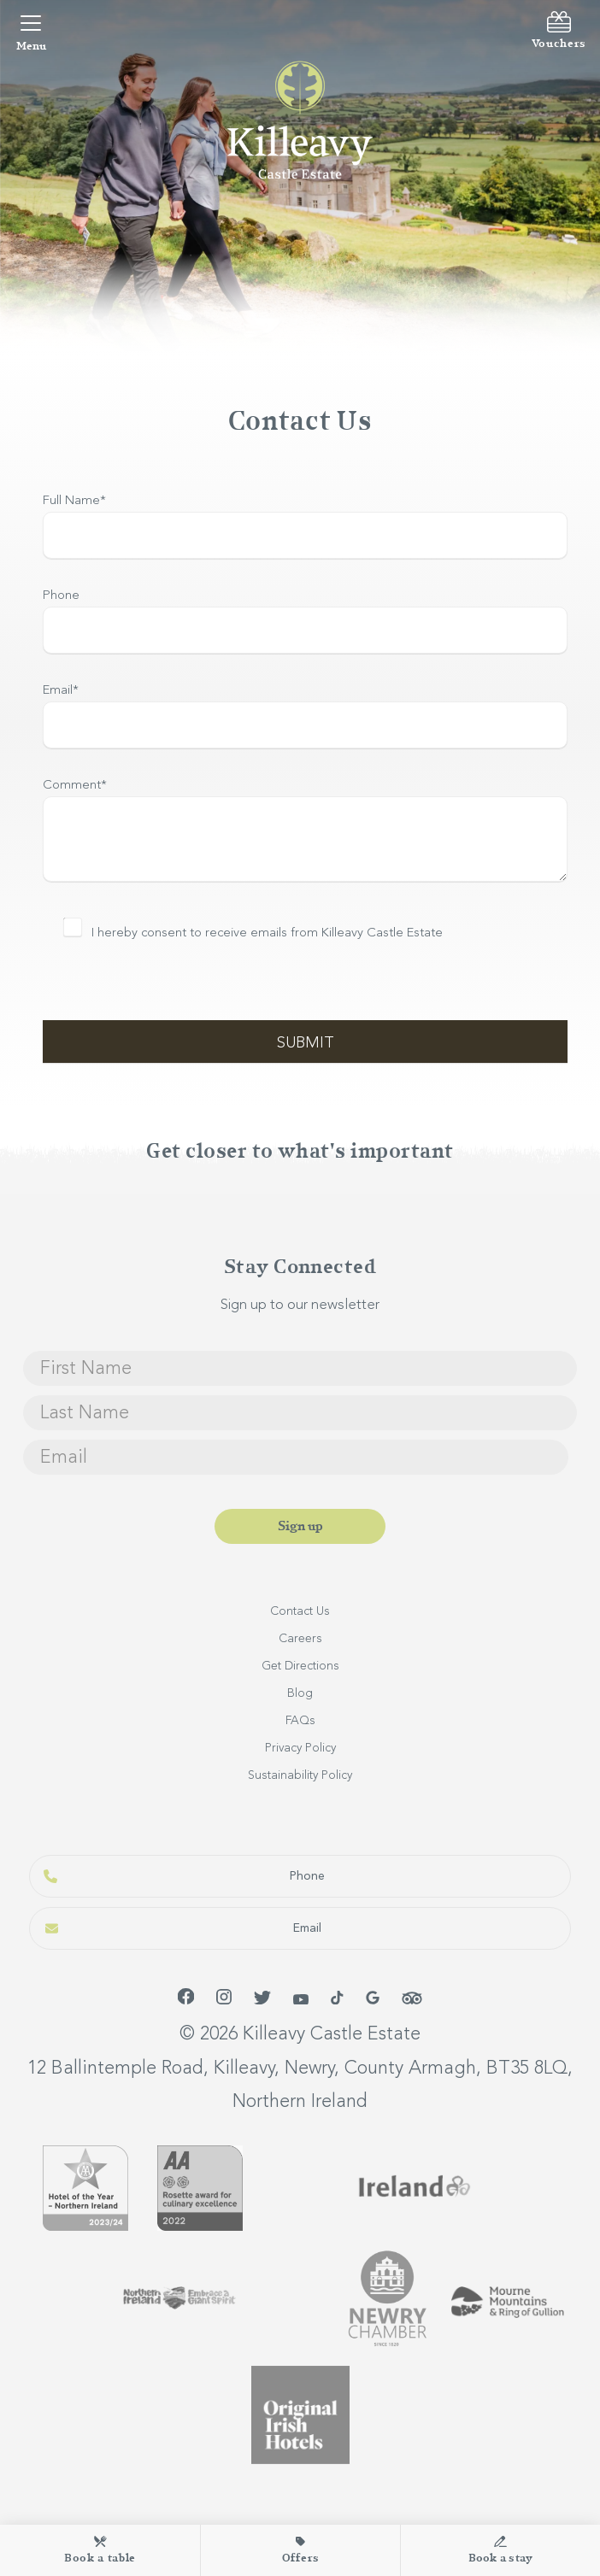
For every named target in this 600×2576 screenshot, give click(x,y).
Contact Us (300, 1611)
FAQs (300, 1721)
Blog (300, 1693)
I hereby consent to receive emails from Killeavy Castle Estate (267, 933)
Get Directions (300, 1666)
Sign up (300, 1526)
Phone (61, 596)
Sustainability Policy (300, 1775)
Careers (300, 1639)
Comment (75, 785)
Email (61, 690)
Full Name (74, 501)
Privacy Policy (300, 1748)
